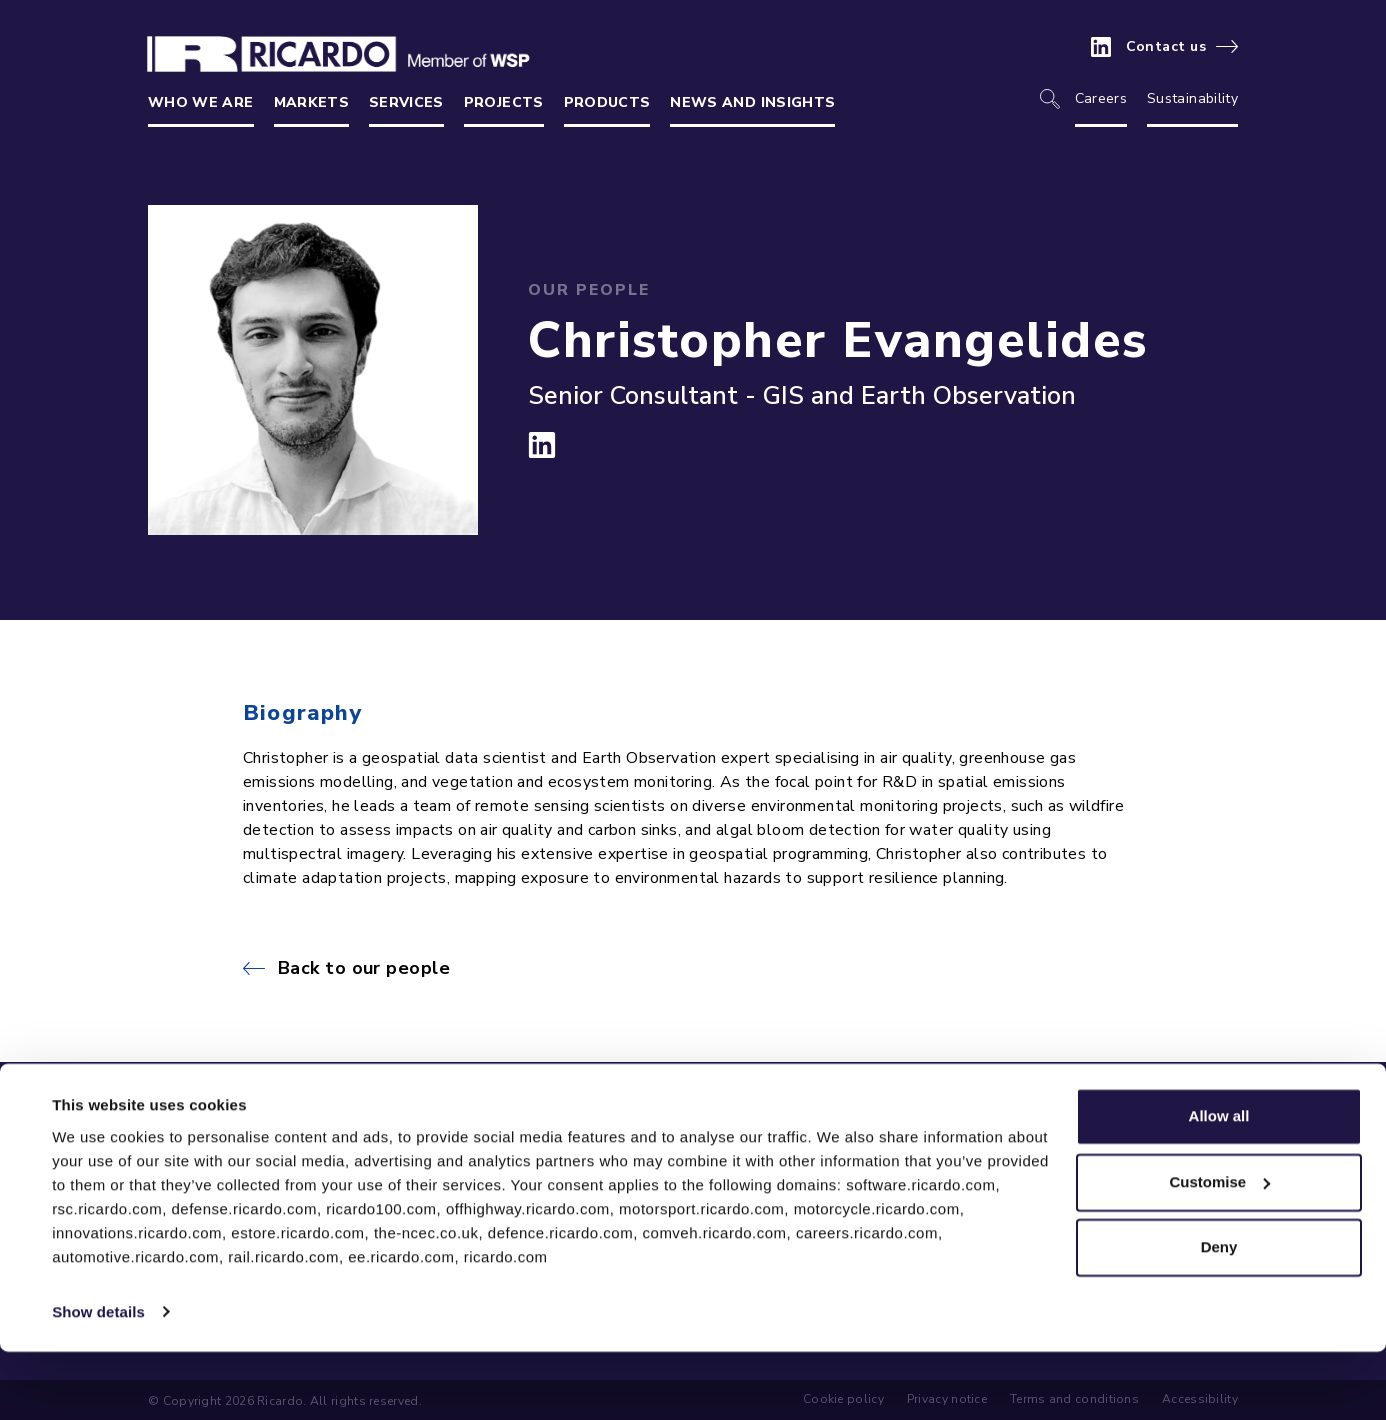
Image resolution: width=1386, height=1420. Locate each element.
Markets (311, 102)
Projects (504, 102)
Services (406, 102)
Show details (98, 1380)
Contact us (1166, 47)
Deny (1219, 1316)
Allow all (1219, 1185)
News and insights (752, 102)
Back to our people (364, 968)
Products (607, 102)
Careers (1101, 98)
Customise (1219, 1250)
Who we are (201, 102)
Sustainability (1192, 98)
